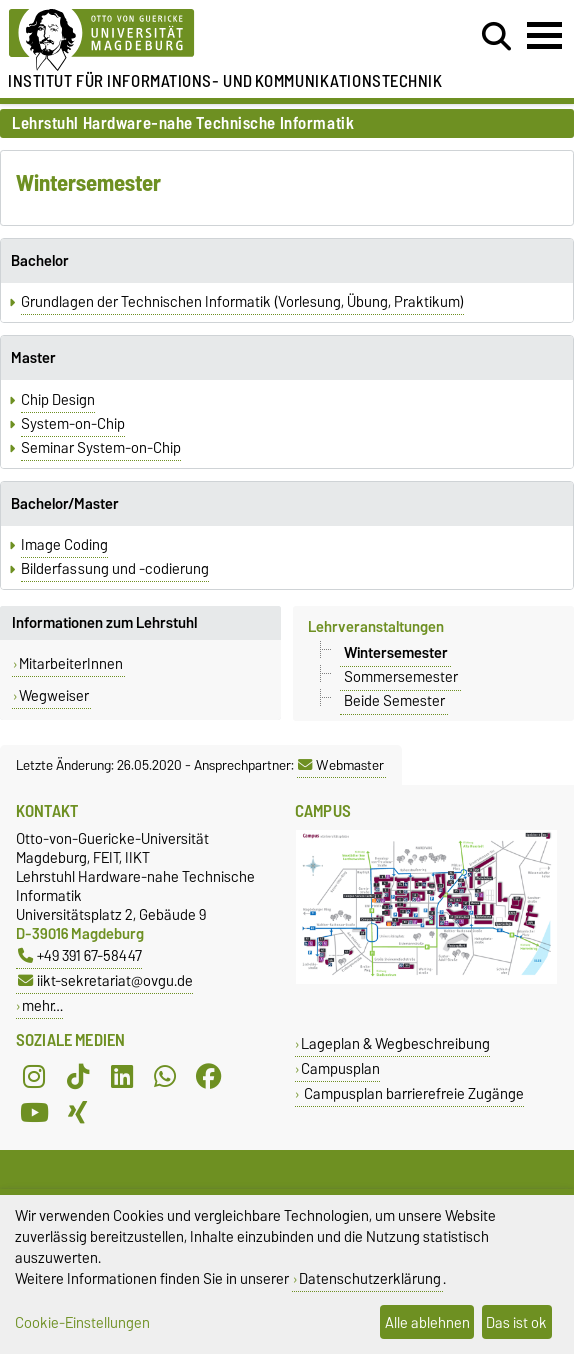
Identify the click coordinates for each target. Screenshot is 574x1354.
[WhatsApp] (165, 1076)
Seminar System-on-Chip (101, 448)
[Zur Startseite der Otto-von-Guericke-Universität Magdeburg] (175, 40)
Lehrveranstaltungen (376, 627)
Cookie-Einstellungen (82, 1322)
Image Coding (64, 545)
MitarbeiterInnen (71, 664)
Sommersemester (401, 677)
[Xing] (78, 1112)
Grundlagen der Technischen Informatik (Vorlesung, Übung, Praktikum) (242, 302)
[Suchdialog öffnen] (496, 37)
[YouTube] (34, 1112)
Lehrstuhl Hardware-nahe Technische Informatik (183, 123)
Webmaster (341, 765)
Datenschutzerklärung (370, 1278)
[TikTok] (78, 1076)
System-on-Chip (73, 424)
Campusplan (340, 1068)
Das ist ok (516, 1322)
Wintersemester (396, 653)
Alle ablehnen (427, 1322)
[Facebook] (209, 1076)
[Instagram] (34, 1076)
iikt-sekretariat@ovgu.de (105, 980)
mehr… (42, 1005)
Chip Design (58, 400)
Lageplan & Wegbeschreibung (395, 1043)
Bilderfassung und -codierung (115, 569)
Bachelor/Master (65, 504)
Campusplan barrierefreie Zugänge (412, 1093)
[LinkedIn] (122, 1076)
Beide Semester (394, 701)
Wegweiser (54, 696)
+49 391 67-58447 (80, 955)
